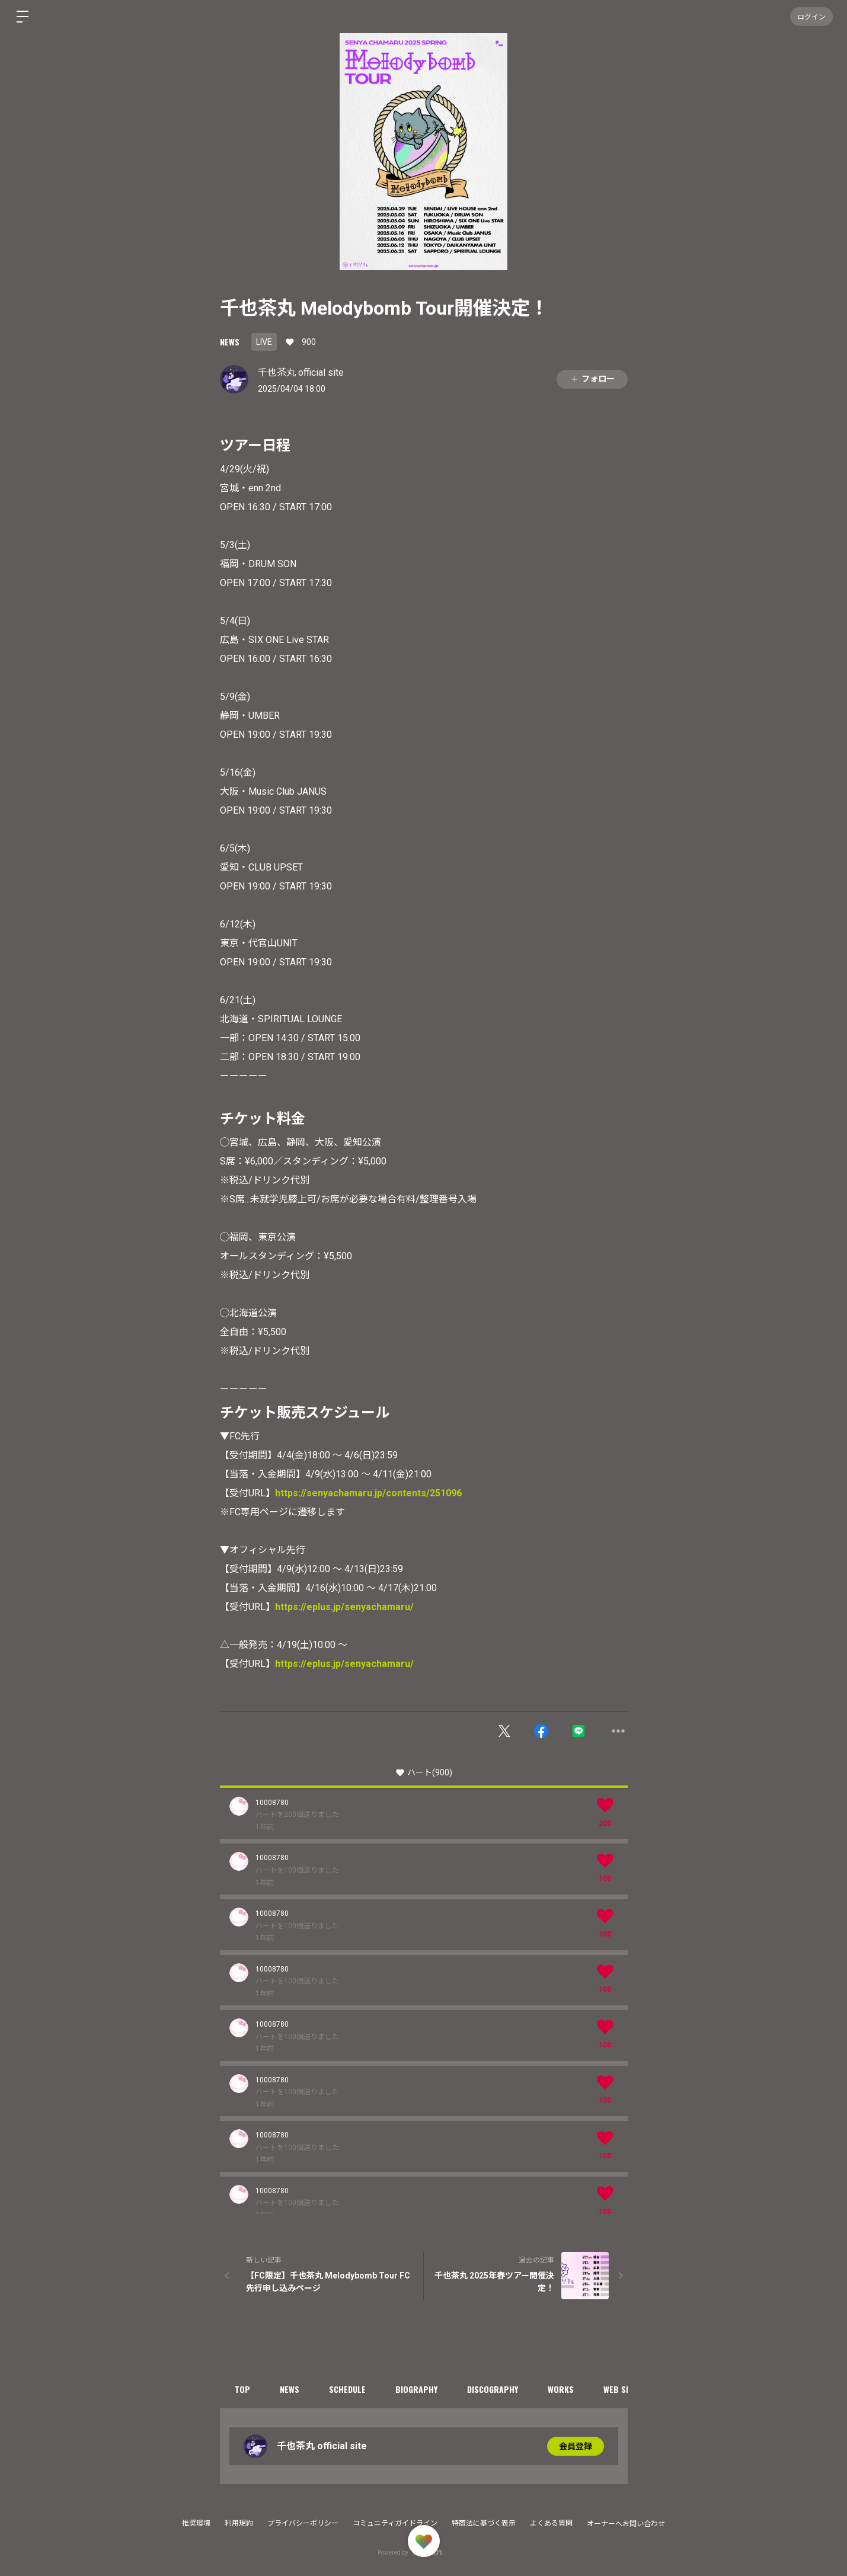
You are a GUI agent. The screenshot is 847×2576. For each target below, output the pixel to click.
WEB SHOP (622, 2389)
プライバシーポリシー (302, 2523)
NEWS (229, 341)
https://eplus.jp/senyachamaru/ (344, 1606)
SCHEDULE (347, 2389)
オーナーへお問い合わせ (626, 2523)
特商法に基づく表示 (484, 2523)
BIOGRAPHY (416, 2389)
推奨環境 (196, 2523)
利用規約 (239, 2523)
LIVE (264, 342)
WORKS (561, 2389)
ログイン (811, 16)
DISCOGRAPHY (492, 2389)
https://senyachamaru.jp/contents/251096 (368, 1493)
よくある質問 (551, 2523)
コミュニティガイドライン (395, 2523)
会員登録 (575, 2446)
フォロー (592, 379)
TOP (242, 2389)
